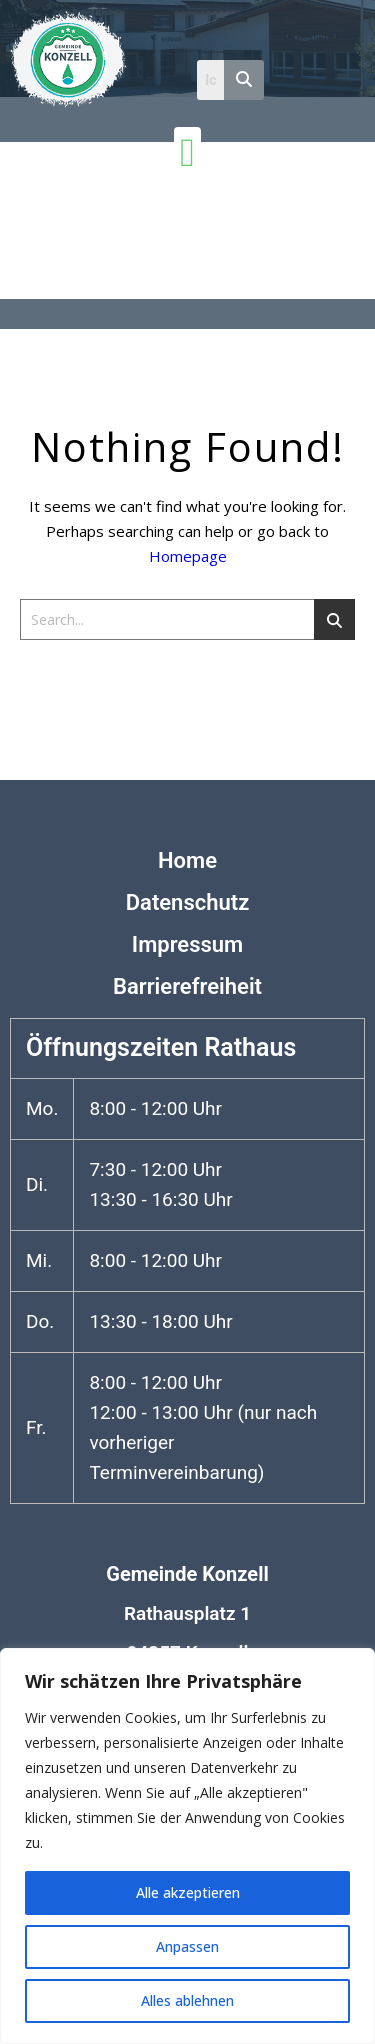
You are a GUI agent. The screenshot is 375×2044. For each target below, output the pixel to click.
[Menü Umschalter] (187, 153)
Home (187, 860)
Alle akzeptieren (188, 1892)
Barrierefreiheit (187, 986)
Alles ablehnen (187, 2000)
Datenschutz (188, 902)
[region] (187, 1846)
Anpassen (187, 1946)
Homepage (188, 556)
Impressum (187, 944)
